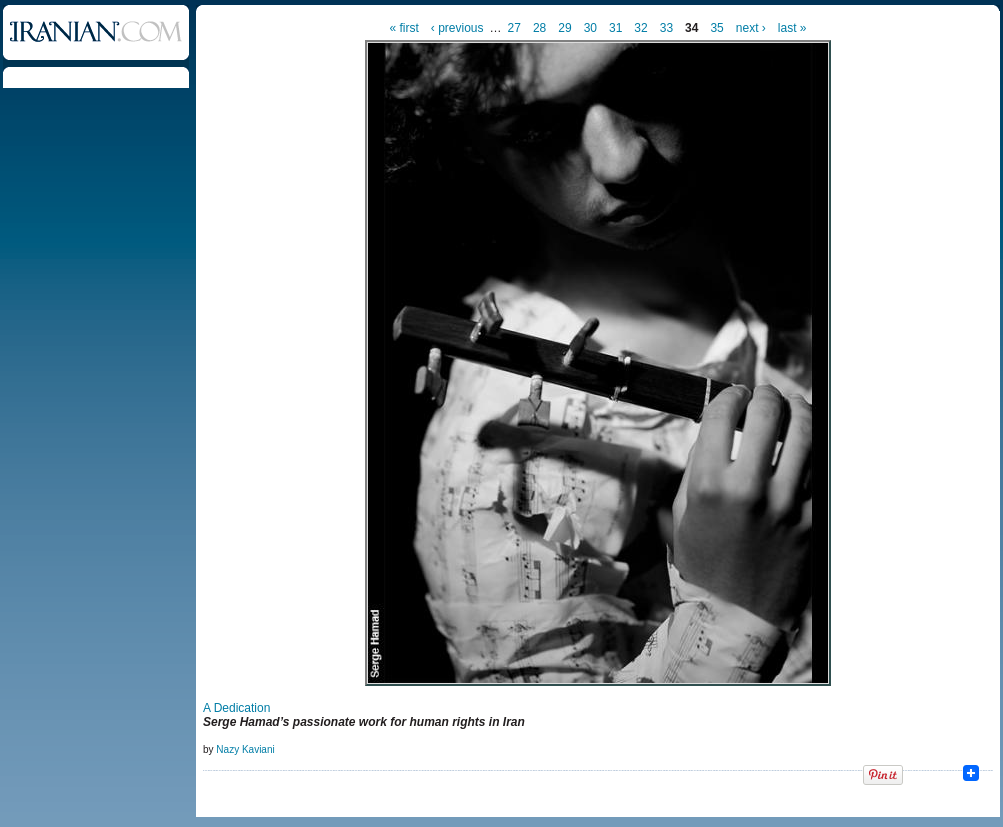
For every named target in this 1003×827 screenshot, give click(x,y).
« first (404, 28)
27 (514, 28)
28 (539, 28)
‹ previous (457, 28)
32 (640, 28)
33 (666, 28)
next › (751, 28)
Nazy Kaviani (245, 749)
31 (615, 28)
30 (590, 28)
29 (564, 28)
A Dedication (236, 708)
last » (792, 28)
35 (716, 28)
